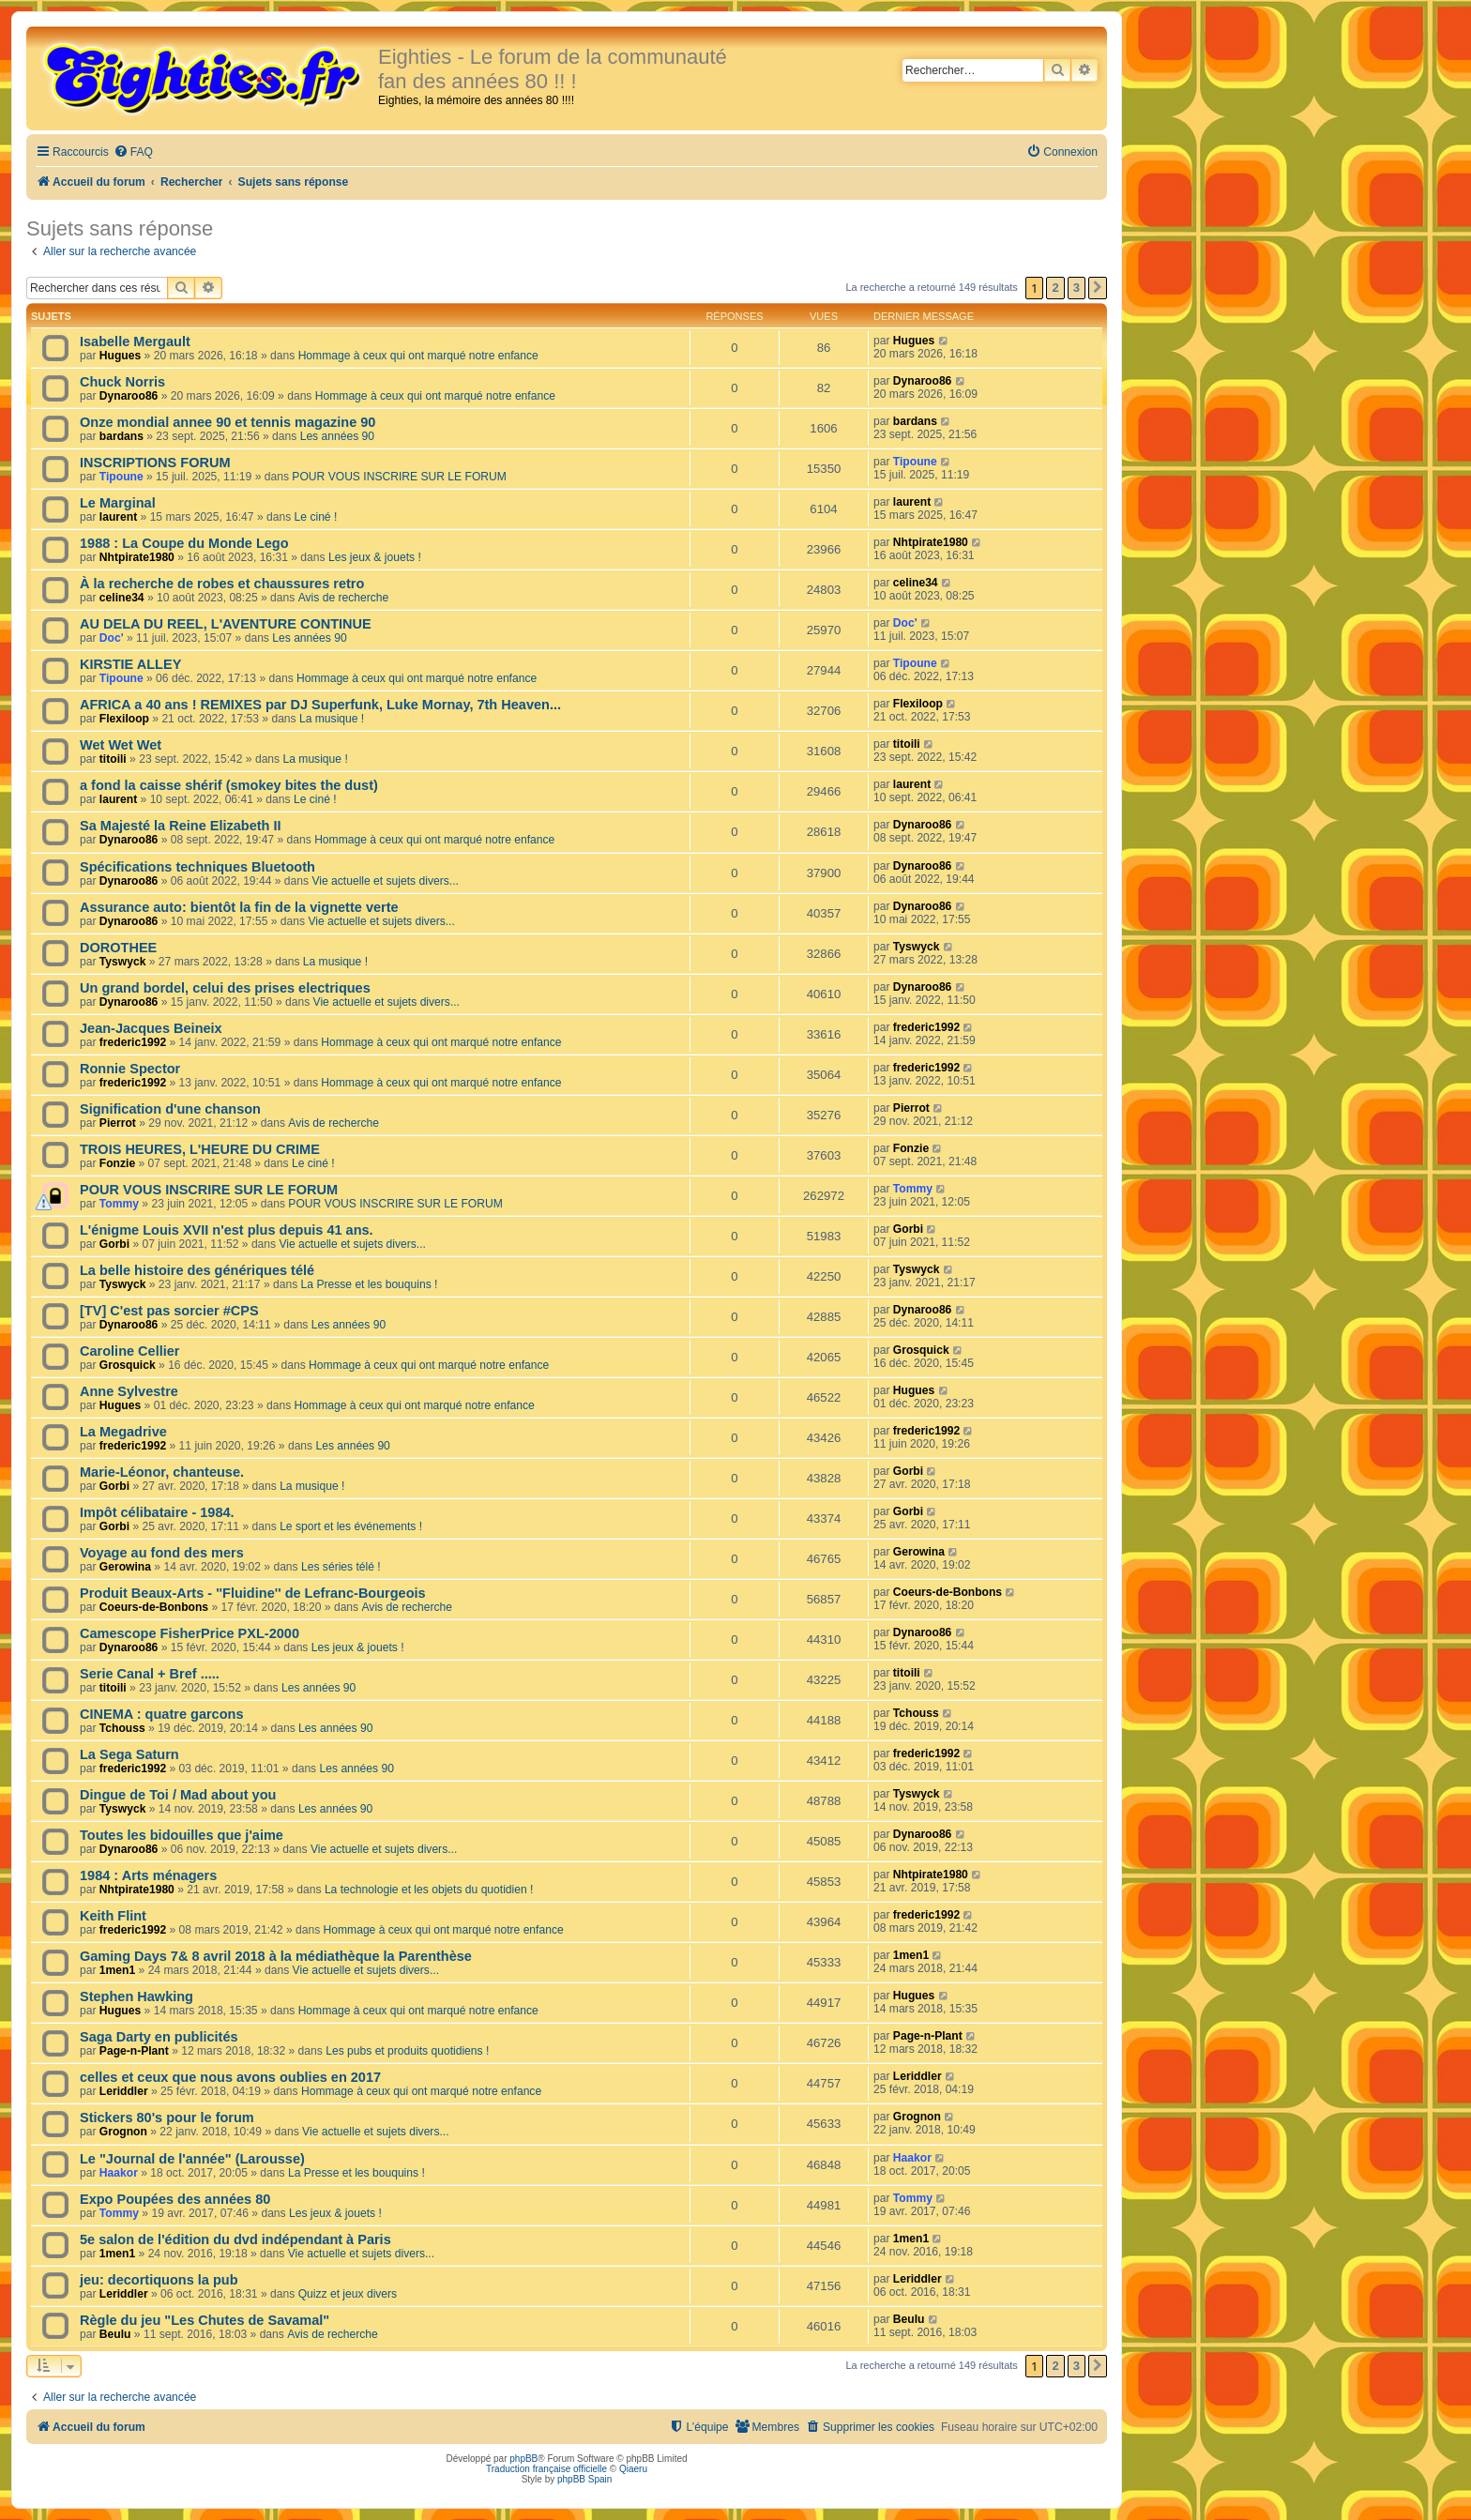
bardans (121, 436)
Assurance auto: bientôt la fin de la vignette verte (239, 907)
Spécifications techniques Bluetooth (197, 866)
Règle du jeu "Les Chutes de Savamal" (204, 2320)
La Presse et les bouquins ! (369, 1284)
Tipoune (121, 476)
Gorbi (114, 1244)
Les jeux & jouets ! (374, 557)
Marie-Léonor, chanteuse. (162, 1472)
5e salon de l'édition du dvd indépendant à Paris (235, 2239)
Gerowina (125, 1566)
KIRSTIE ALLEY (130, 664)
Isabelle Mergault (135, 341)
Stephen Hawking (136, 1996)
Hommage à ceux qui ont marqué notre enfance (418, 355)
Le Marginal (118, 502)
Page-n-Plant (134, 2050)
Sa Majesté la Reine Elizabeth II (180, 825)
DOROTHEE (118, 947)
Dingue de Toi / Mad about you (178, 1794)
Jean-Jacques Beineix (151, 1028)
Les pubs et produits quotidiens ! (407, 2050)
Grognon (123, 2131)
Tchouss (122, 1728)
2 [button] (1055, 288)
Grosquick (127, 1365)
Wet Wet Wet (120, 744)
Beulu (115, 2334)
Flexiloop (124, 718)
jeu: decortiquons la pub (159, 2279)
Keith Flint (113, 1915)
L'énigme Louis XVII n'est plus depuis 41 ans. (226, 1229)
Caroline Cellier (130, 1351)
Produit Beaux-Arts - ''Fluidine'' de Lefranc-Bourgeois (253, 1593)
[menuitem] (133, 152)
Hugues (120, 355)
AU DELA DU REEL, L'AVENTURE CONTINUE (226, 623)
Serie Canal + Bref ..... (150, 1673)
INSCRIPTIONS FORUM (155, 462)
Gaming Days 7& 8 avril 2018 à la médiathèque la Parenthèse (276, 1956)
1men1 (117, 1970)
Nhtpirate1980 (136, 557)
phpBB (523, 2458)
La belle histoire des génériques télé (197, 1270)
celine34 (121, 597)
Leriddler (123, 2091)
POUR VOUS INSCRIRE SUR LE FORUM (399, 476)
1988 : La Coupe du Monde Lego (184, 543)
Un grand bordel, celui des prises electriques (225, 987)
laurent (118, 517)
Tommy (119, 1203)
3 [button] (1076, 288)
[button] (1097, 288)
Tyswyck (122, 961)
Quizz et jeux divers (348, 2293)
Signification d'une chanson (170, 1108)
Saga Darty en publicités (159, 2036)
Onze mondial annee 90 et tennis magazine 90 (227, 422)
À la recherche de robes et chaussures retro (222, 583)
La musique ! (331, 718)
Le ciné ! (316, 517)
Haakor (118, 2172)
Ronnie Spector (130, 1068)
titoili (113, 759)
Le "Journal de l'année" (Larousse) (192, 2158)
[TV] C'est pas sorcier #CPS (169, 1310)
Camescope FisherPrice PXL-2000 (189, 1633)
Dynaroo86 (129, 395)
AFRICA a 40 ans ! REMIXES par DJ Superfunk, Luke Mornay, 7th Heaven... (320, 704)
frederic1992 (132, 1042)
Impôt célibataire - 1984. (157, 1512)
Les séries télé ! (341, 1566)
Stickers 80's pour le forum (167, 2117)
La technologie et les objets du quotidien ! (429, 1889)
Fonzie (117, 1163)
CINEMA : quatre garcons (161, 1714)
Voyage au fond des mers (162, 1552)
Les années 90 (337, 436)
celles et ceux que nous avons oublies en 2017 (230, 2077)
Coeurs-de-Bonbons (153, 1607)
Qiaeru (633, 2469)
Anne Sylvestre (129, 1391)
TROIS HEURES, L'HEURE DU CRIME (200, 1149)
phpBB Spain (584, 2479)
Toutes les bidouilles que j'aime (181, 1835)
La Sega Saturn (129, 1754)
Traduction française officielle (546, 2469)
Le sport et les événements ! (351, 1526)
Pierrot (117, 1123)
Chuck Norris (122, 381)
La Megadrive (123, 1431)
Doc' (111, 638)
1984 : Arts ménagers (148, 1875)
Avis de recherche (343, 597)
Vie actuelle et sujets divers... (384, 881)
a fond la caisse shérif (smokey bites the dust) (229, 785)
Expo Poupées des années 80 (175, 2199)
